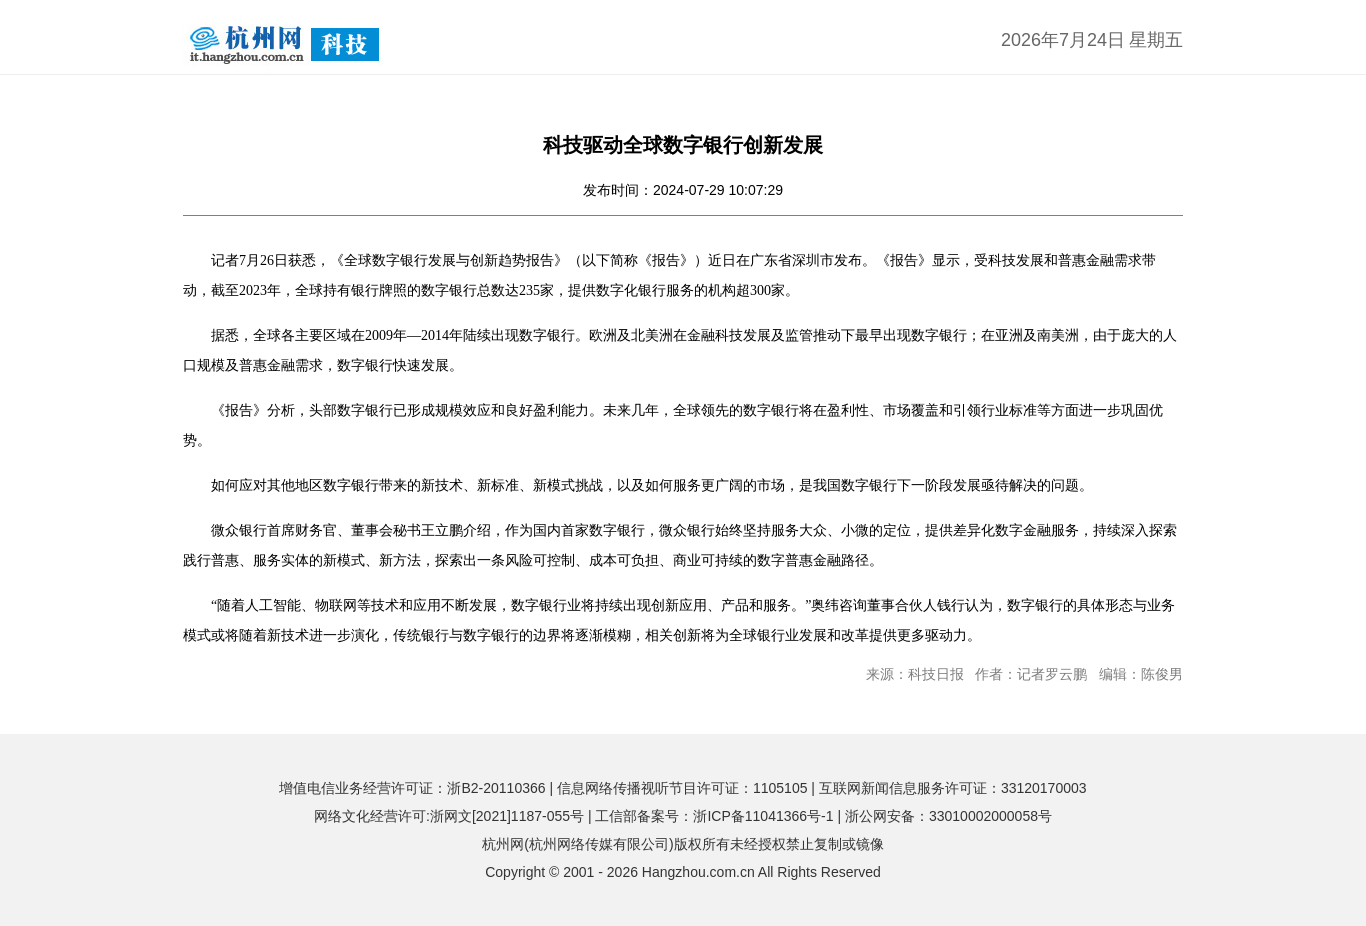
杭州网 (503, 844)
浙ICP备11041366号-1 (763, 816)
